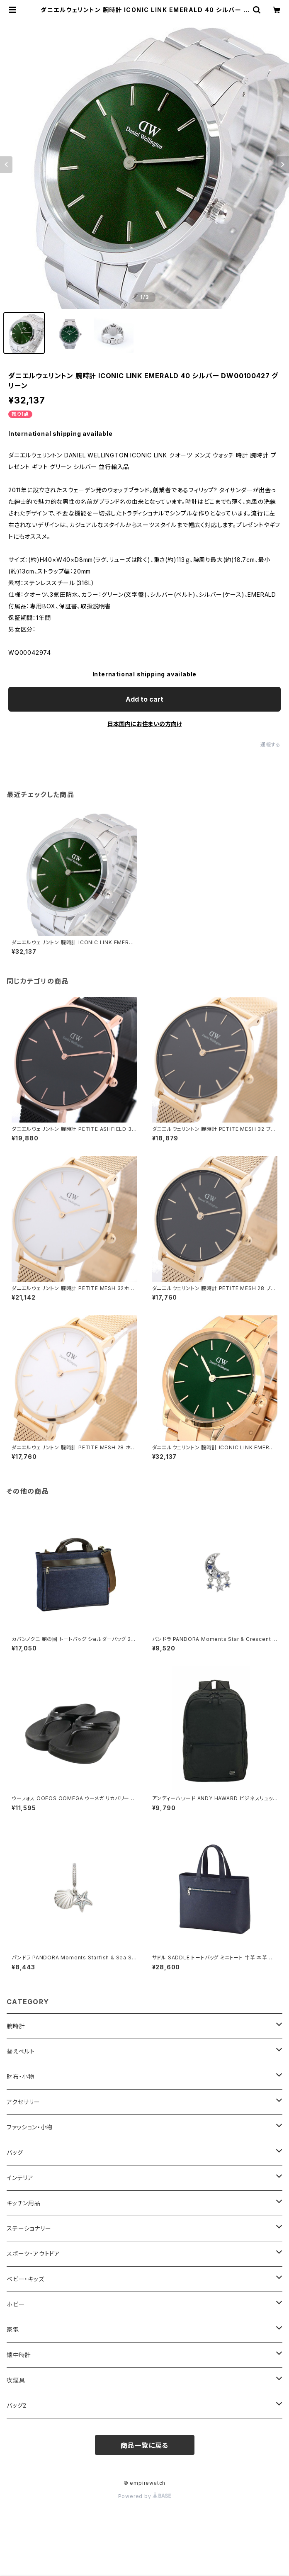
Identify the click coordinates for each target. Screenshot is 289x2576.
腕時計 (16, 2025)
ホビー (15, 2304)
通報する (270, 744)
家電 (13, 2329)
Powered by (144, 2496)
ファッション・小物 (30, 2127)
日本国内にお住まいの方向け (144, 723)
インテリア (20, 2177)
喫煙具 (16, 2380)
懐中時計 (19, 2354)
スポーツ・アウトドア (33, 2253)
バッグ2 (17, 2405)
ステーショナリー (29, 2228)
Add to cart (144, 699)
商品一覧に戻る (145, 2445)
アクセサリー (23, 2101)
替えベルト (21, 2051)
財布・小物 (20, 2076)
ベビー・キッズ (25, 2278)
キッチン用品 (24, 2203)
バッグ (15, 2152)
